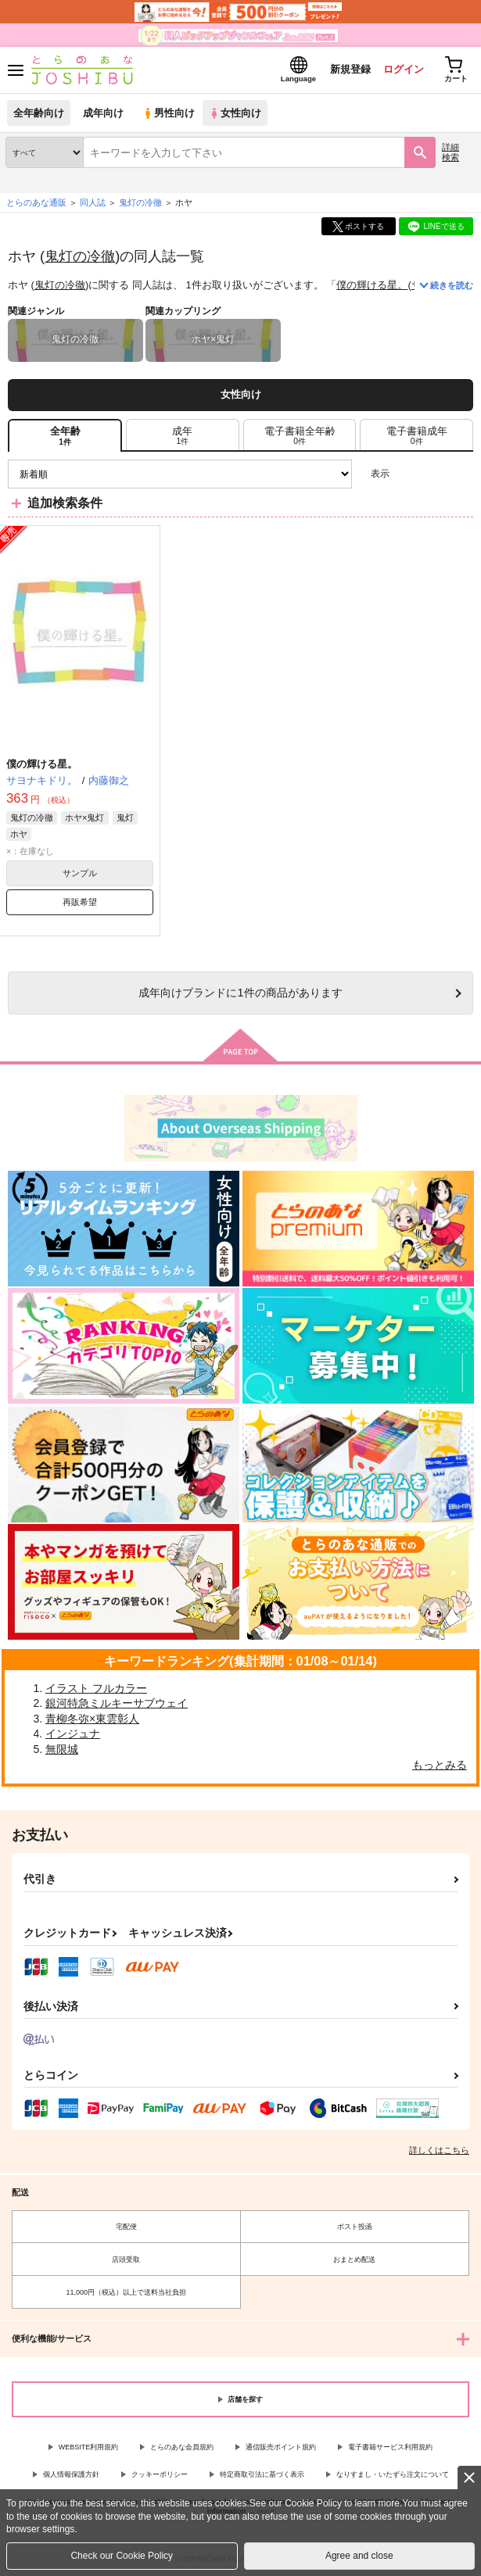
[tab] (182, 435)
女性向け (235, 113)
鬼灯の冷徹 (80, 256)
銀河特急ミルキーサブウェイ (116, 1703)
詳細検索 (450, 152)
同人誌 (93, 202)
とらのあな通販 (36, 202)
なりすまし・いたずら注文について (392, 2474)
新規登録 (350, 69)
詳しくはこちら (439, 2150)
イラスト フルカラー (96, 1688)
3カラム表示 (407, 474)
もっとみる (439, 1764)
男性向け (168, 113)
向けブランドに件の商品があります (240, 992)
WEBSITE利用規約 (89, 2447)
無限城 (61, 1749)
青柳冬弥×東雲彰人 (92, 1718)
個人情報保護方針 (71, 2474)
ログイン (403, 69)
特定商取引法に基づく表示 (262, 2474)
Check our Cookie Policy (121, 2555)
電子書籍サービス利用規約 (390, 2447)
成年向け (103, 113)
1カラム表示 (461, 474)
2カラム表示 (434, 474)
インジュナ (72, 1733)
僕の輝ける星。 (371, 285)
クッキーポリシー (159, 2474)
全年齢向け (38, 113)
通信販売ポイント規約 (281, 2447)
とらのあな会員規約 (182, 2447)
